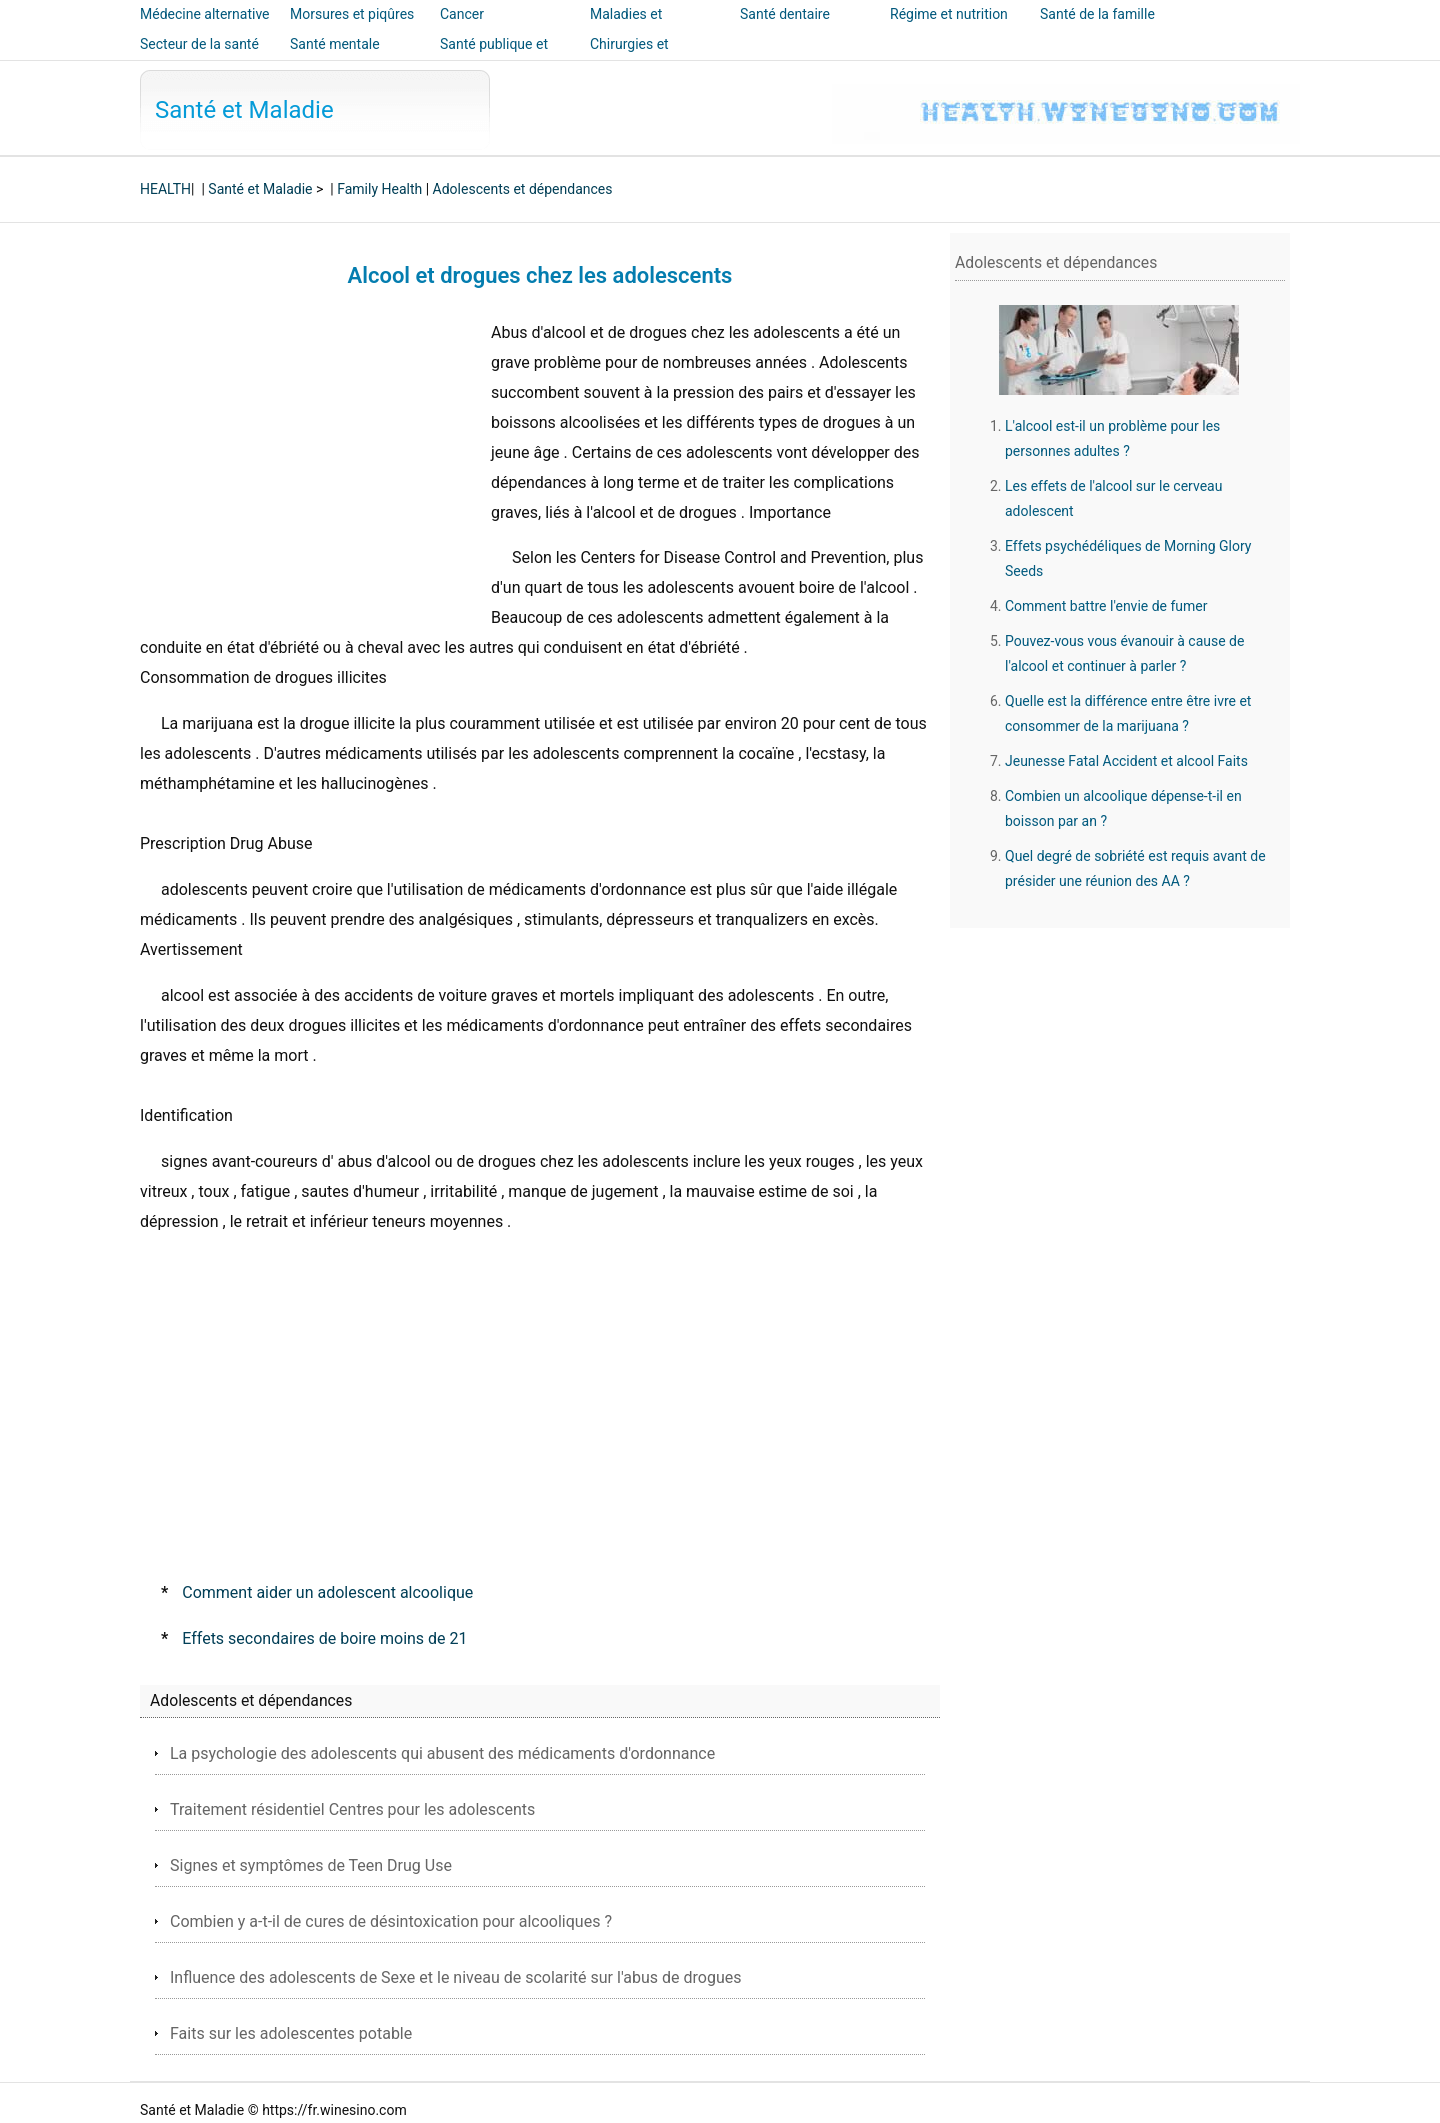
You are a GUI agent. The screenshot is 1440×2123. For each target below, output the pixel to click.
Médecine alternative (205, 14)
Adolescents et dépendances (523, 189)
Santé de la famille (1097, 14)
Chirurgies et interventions (630, 58)
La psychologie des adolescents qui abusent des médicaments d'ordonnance (442, 1753)
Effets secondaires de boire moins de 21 (324, 1638)
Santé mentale (335, 44)
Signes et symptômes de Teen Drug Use (311, 1865)
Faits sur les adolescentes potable (291, 2033)
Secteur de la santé (199, 44)
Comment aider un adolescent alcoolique (327, 1592)
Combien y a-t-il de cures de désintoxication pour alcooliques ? (391, 1921)
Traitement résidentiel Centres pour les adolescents (352, 1809)
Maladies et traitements (626, 28)
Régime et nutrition (949, 14)
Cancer (462, 14)
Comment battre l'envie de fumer (1106, 606)
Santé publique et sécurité (494, 58)
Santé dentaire (785, 14)
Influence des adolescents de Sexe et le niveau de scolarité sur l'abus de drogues (455, 1977)
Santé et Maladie (244, 110)
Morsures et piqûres (352, 14)
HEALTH (165, 189)
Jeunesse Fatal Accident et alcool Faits (1126, 761)
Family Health (379, 189)
